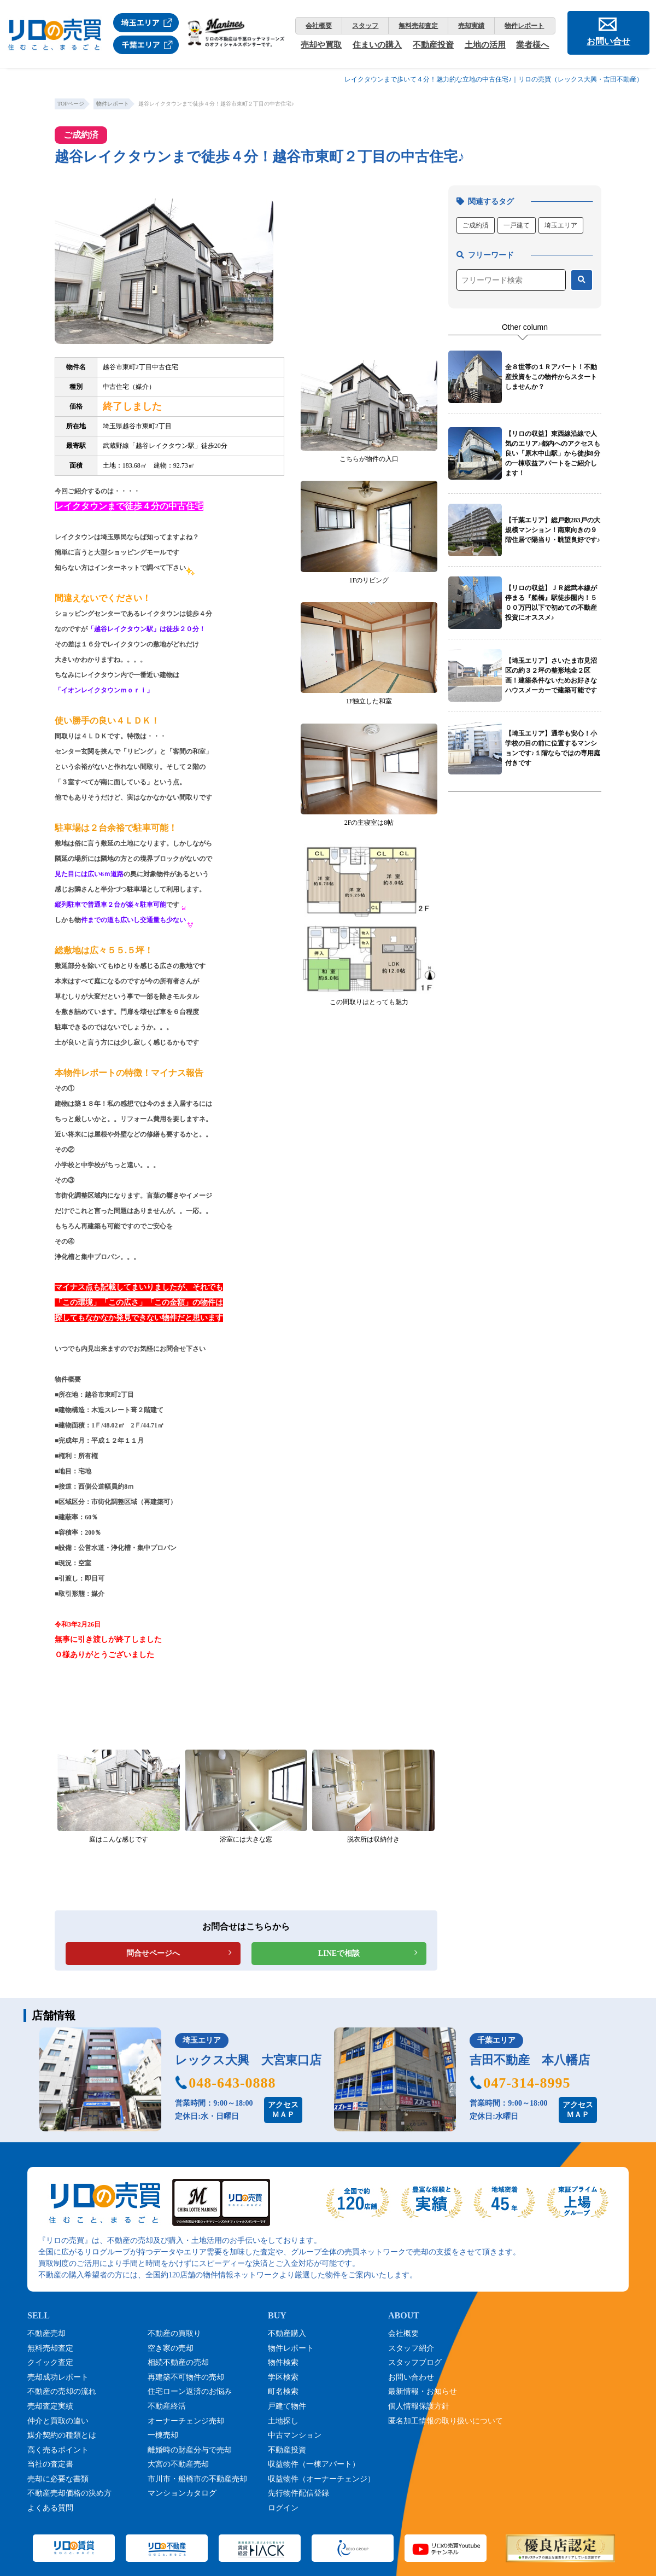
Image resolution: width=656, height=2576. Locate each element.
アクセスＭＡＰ (283, 2110)
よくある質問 (50, 2508)
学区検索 (283, 2377)
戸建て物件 (287, 2406)
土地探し (283, 2421)
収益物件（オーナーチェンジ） (321, 2479)
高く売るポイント (58, 2450)
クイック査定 (50, 2362)
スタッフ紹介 (411, 2348)
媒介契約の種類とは (61, 2435)
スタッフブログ (415, 2362)
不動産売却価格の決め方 (69, 2493)
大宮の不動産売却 (178, 2464)
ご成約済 (475, 225)
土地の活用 (485, 44)
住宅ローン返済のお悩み (190, 2391)
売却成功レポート (58, 2377)
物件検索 (283, 2362)
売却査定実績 (50, 2406)
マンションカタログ (182, 2493)
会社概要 (319, 26)
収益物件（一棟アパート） (314, 2464)
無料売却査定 (418, 26)
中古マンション (294, 2435)
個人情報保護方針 (418, 2406)
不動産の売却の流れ (61, 2391)
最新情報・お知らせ (422, 2391)
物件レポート (524, 26)
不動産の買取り (174, 2333)
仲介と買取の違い (58, 2421)
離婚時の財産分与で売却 (190, 2450)
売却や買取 (321, 44)
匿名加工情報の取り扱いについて (445, 2421)
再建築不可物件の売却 (186, 2377)
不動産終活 (167, 2406)
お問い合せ (608, 41)
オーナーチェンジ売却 (186, 2421)
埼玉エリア (560, 225)
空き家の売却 (171, 2348)
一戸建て (516, 225)
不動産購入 (287, 2333)
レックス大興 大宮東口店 (248, 2060)
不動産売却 (46, 2333)
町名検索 (283, 2391)
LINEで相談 (339, 1953)
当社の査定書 (50, 2464)
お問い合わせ (411, 2377)
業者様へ (532, 44)
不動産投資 (433, 44)
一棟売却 (163, 2435)
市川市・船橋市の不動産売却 (197, 2479)
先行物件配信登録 (298, 2493)
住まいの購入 (377, 44)
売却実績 (471, 26)
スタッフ (365, 26)
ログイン (283, 2508)
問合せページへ (153, 1953)
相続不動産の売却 (178, 2362)
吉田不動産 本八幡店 (530, 2060)
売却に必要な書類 (58, 2479)
